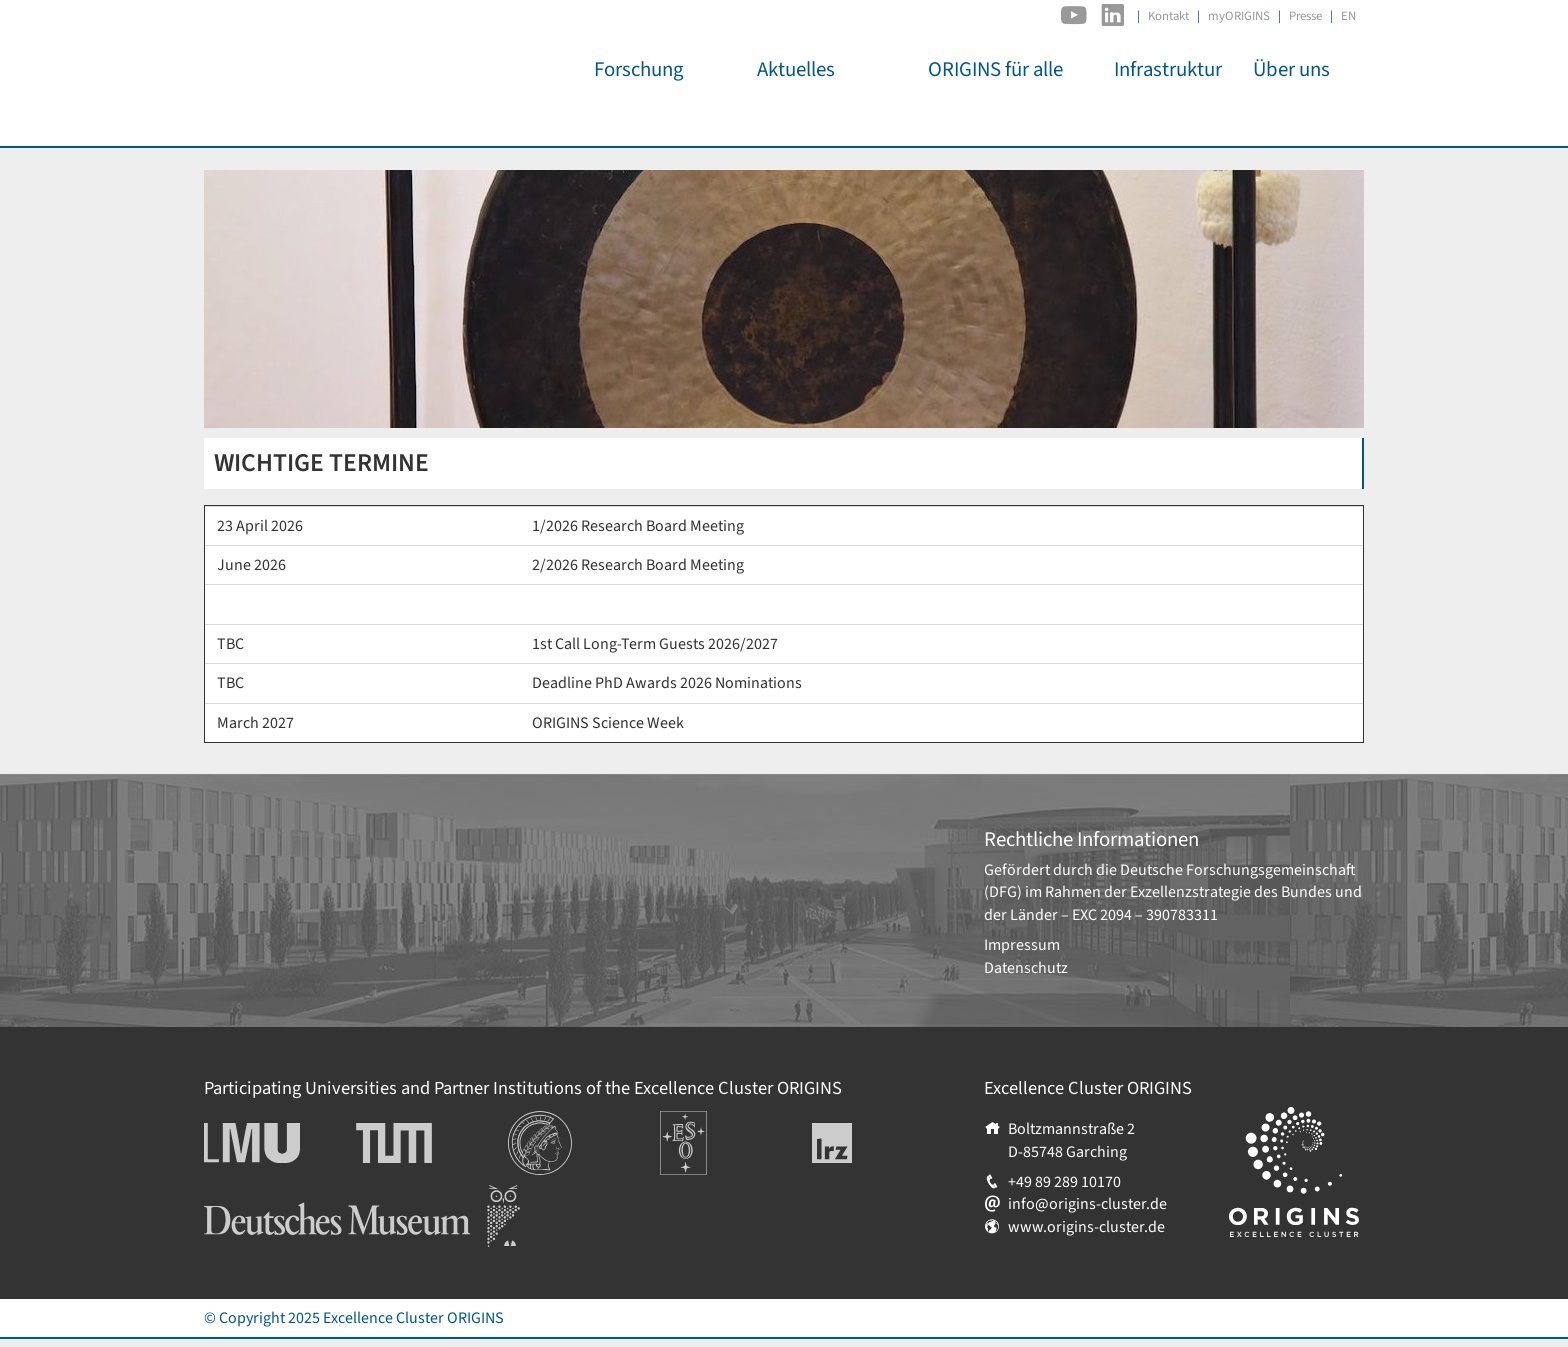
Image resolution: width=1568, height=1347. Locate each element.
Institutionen (551, 1122)
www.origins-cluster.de (1086, 1227)
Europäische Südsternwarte (710, 1133)
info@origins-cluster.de (1087, 1204)
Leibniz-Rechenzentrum (865, 1143)
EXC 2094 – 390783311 (1145, 915)
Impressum (1022, 945)
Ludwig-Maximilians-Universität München (274, 1143)
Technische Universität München (432, 1143)
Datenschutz (1026, 968)
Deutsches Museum (269, 1196)
